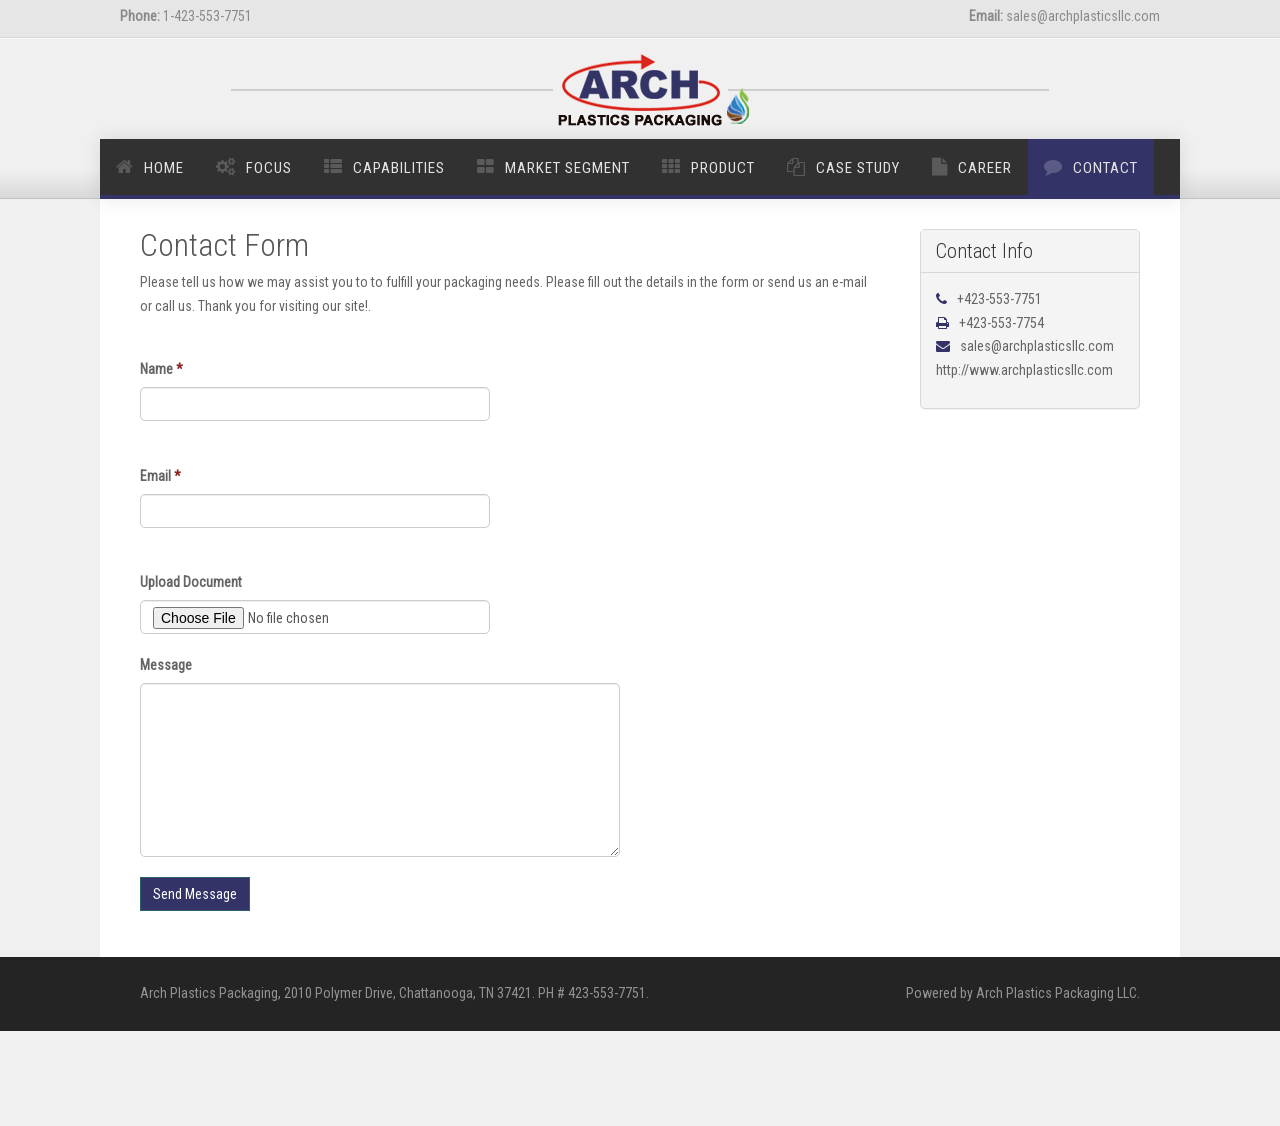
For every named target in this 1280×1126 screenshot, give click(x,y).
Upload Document (191, 582)
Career (985, 168)
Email (160, 476)
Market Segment (567, 168)
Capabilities (399, 168)
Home (164, 168)
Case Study (858, 168)
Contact (1105, 168)
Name (161, 369)
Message (166, 665)
